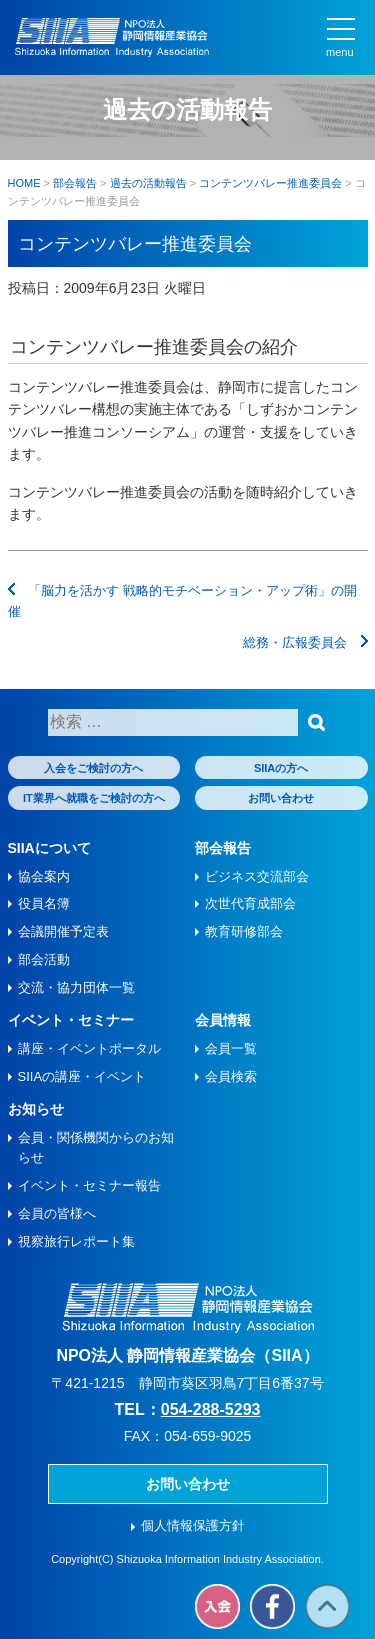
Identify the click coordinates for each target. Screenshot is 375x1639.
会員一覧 (231, 1048)
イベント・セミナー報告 (89, 1185)
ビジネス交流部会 (257, 876)
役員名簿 (44, 903)
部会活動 (44, 959)
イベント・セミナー (71, 1020)
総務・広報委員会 (305, 642)
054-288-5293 (211, 1409)
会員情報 (223, 1020)
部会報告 (223, 848)
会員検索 (231, 1076)
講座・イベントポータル (89, 1048)
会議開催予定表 (63, 931)
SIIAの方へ (281, 768)
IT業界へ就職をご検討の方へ (94, 798)
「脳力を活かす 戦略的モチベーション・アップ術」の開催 (182, 601)
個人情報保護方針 (193, 1525)
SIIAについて (49, 848)
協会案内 (44, 876)
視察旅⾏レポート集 (76, 1241)
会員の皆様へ (57, 1213)
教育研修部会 (244, 931)
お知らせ (36, 1109)
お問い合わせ (281, 798)
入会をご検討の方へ (93, 768)
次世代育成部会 (250, 903)
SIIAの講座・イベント (82, 1076)
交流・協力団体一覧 (76, 987)
